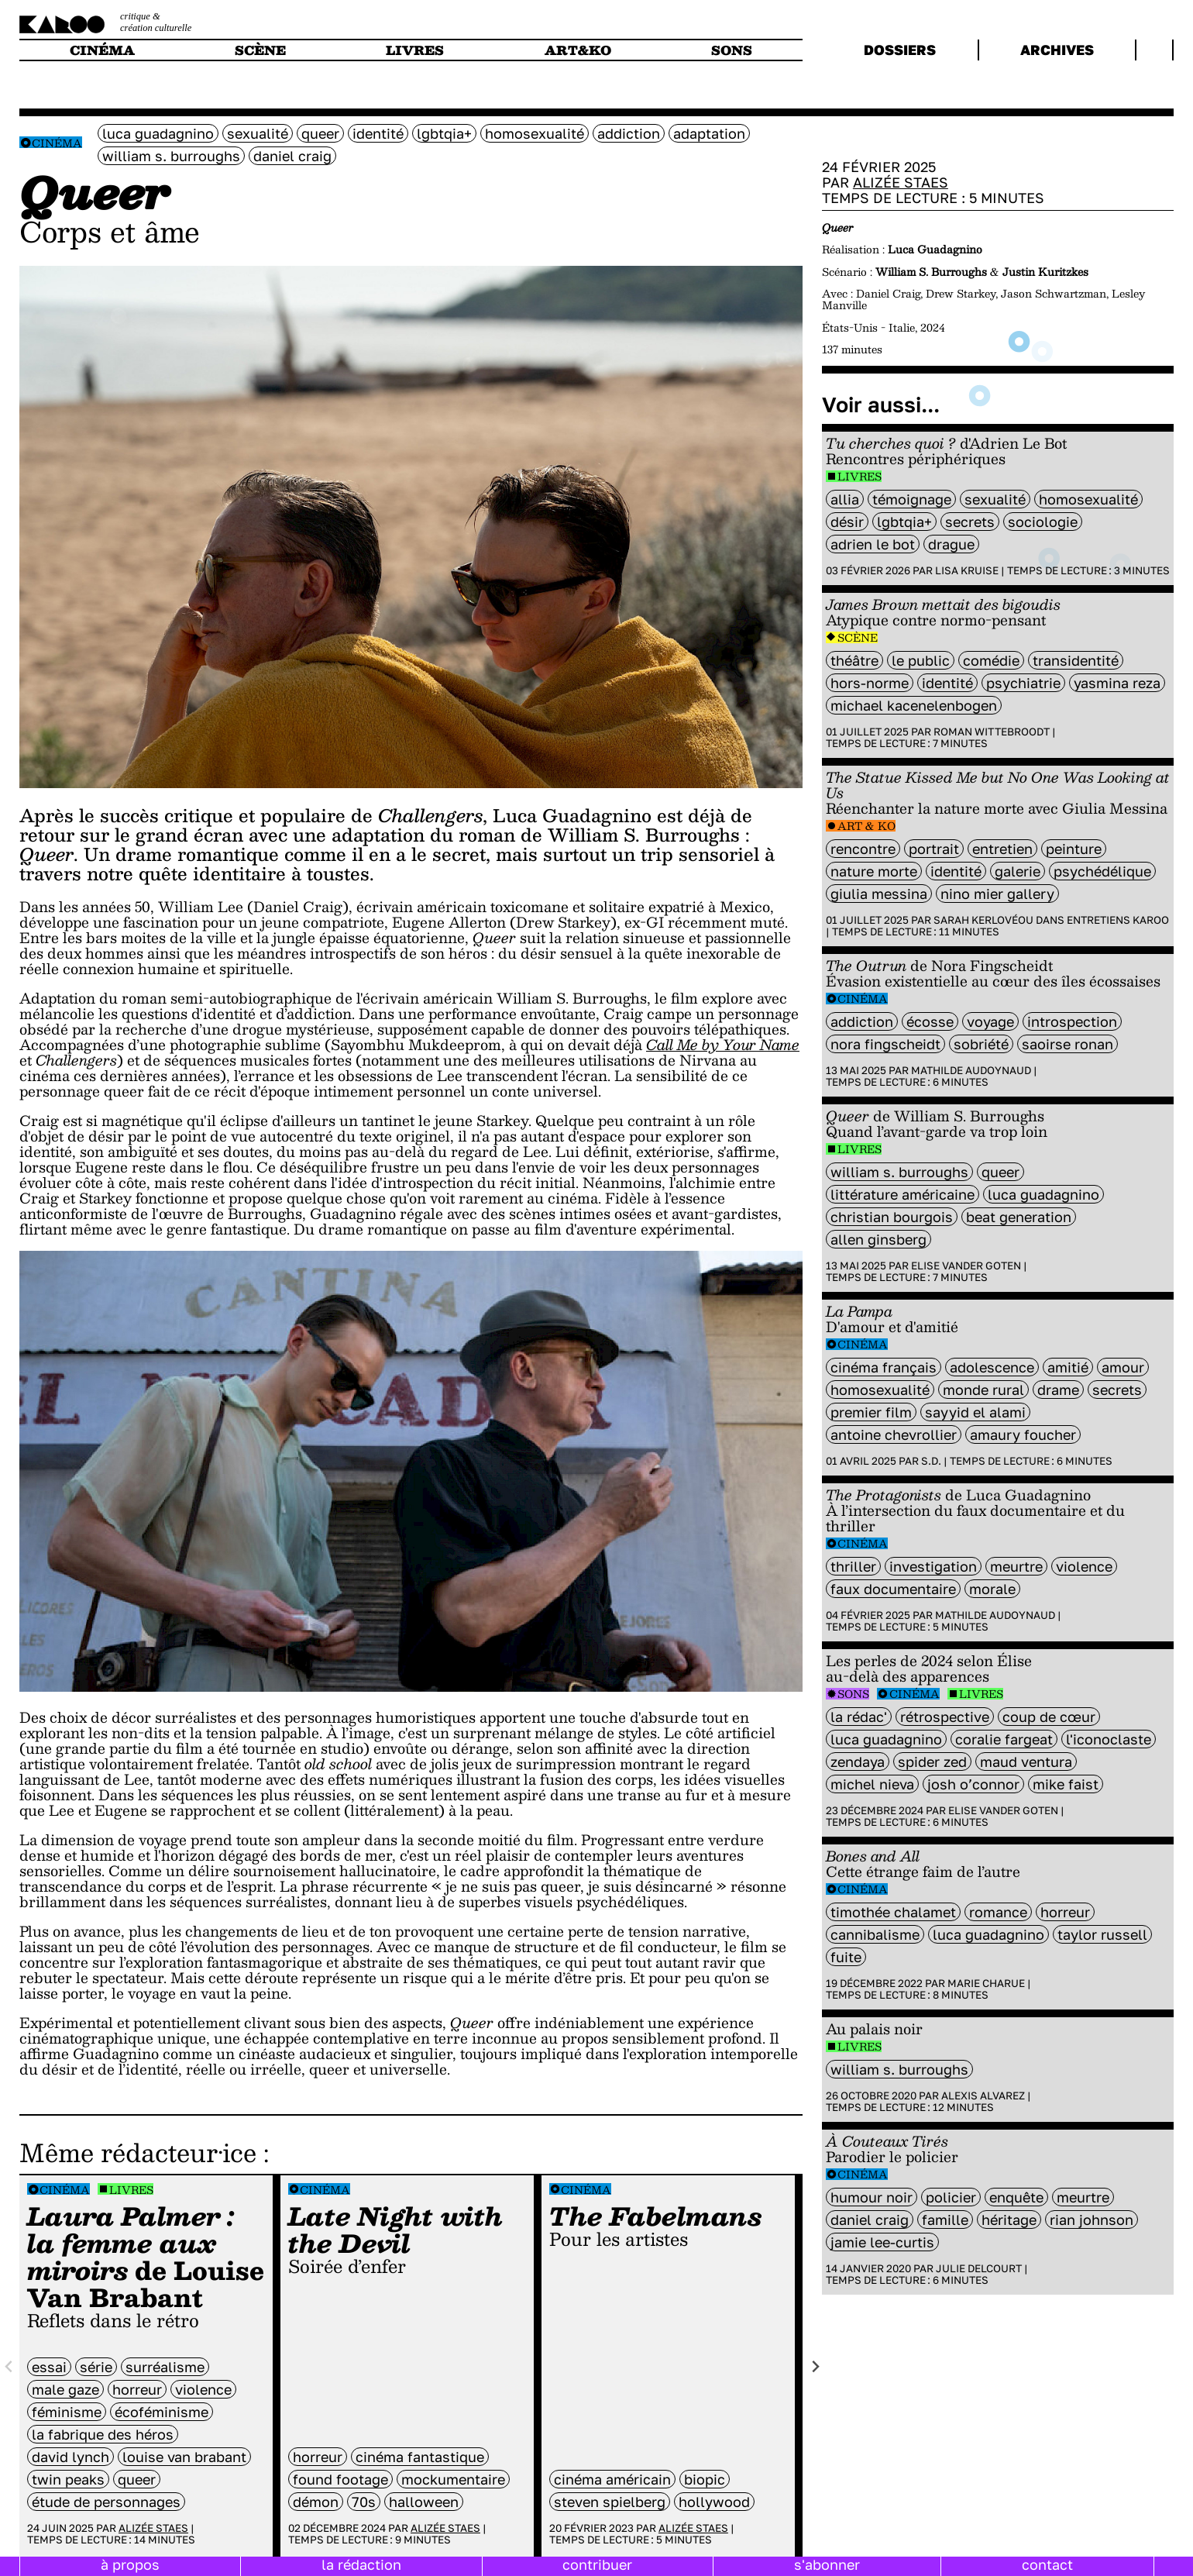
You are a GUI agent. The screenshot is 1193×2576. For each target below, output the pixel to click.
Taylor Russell (1102, 1934)
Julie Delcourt (979, 2268)
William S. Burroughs (171, 155)
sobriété (981, 1043)
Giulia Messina (878, 893)
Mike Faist (1065, 1784)
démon (316, 2501)
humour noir (871, 2197)
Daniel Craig (292, 155)
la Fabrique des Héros (103, 2434)
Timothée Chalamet (893, 1911)
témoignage (911, 499)
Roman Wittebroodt (991, 731)
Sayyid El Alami (975, 1412)
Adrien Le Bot (872, 544)
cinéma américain (612, 2479)
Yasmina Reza (1117, 682)
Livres (131, 2189)
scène (260, 50)
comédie (991, 660)
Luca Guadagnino (158, 133)
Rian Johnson (1091, 2219)
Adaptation (709, 133)
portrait (934, 848)
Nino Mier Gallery (997, 893)
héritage (1009, 2219)
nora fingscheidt (885, 1043)
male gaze (65, 2389)
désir (847, 521)
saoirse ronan (1067, 1043)
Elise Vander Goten (966, 1265)
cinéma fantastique (420, 2456)
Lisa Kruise (967, 570)
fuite (845, 1956)
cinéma (102, 50)
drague (951, 544)
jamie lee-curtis (882, 2242)
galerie (1017, 871)
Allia (844, 499)
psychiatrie (1023, 682)
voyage (990, 1021)
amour (1123, 1367)
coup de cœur (1048, 1716)
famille (945, 2219)
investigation (933, 1566)
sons (731, 50)
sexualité (257, 133)
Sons (853, 1694)
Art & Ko (866, 826)
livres (415, 50)
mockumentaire (453, 2479)
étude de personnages (106, 2501)
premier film (871, 1412)
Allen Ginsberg (878, 1239)
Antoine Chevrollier (893, 1434)
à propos (130, 2564)
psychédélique (1102, 871)
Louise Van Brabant (184, 2456)
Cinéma (57, 143)
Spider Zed (932, 1761)
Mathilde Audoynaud (971, 1070)
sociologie (1043, 521)
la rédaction (361, 2564)
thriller (853, 1566)
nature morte (873, 871)
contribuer (597, 2564)
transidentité (1076, 660)
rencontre (863, 848)
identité (378, 133)
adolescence (992, 1367)
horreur (137, 2389)
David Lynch (70, 2456)
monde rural (983, 1389)
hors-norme (869, 682)
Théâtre (854, 660)
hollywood (714, 2501)
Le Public (921, 660)
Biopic (704, 2479)
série (96, 2366)
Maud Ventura (1026, 1761)
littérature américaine (902, 1194)
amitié (1067, 1367)
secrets (970, 521)
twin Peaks (68, 2479)
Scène (857, 637)
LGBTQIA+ (444, 133)
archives (1057, 49)
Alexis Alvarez (983, 2095)
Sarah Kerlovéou (983, 920)
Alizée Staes (153, 2528)
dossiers (900, 49)
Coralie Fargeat (1004, 1739)
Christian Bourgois (891, 1216)
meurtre (1016, 1566)
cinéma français (883, 1367)
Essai (49, 2366)
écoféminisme (161, 2411)
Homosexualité (534, 133)
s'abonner (827, 2564)
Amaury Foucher (1023, 1434)
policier (951, 2197)
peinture (1074, 848)
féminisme (66, 2411)
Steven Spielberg (609, 2501)
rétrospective (944, 1716)
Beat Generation (1018, 1216)
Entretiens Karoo (1118, 920)
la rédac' (858, 1716)
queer (320, 133)
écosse (930, 1021)
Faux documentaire (893, 1588)
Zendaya (857, 1761)
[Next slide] (815, 2367)
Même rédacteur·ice (137, 2152)
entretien (1002, 848)
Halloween (424, 2501)
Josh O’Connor (973, 1784)
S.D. (931, 1461)
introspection (1072, 1021)
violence (203, 2389)
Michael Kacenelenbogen (913, 705)
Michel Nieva (872, 1784)
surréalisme (165, 2366)
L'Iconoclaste (1108, 1739)
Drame (1058, 1389)
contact (1047, 2564)
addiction (628, 133)
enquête (1016, 2197)
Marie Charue (986, 1983)
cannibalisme (875, 1934)
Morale (992, 1588)
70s (364, 2501)
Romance (998, 1911)
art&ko (578, 50)
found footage (340, 2479)
